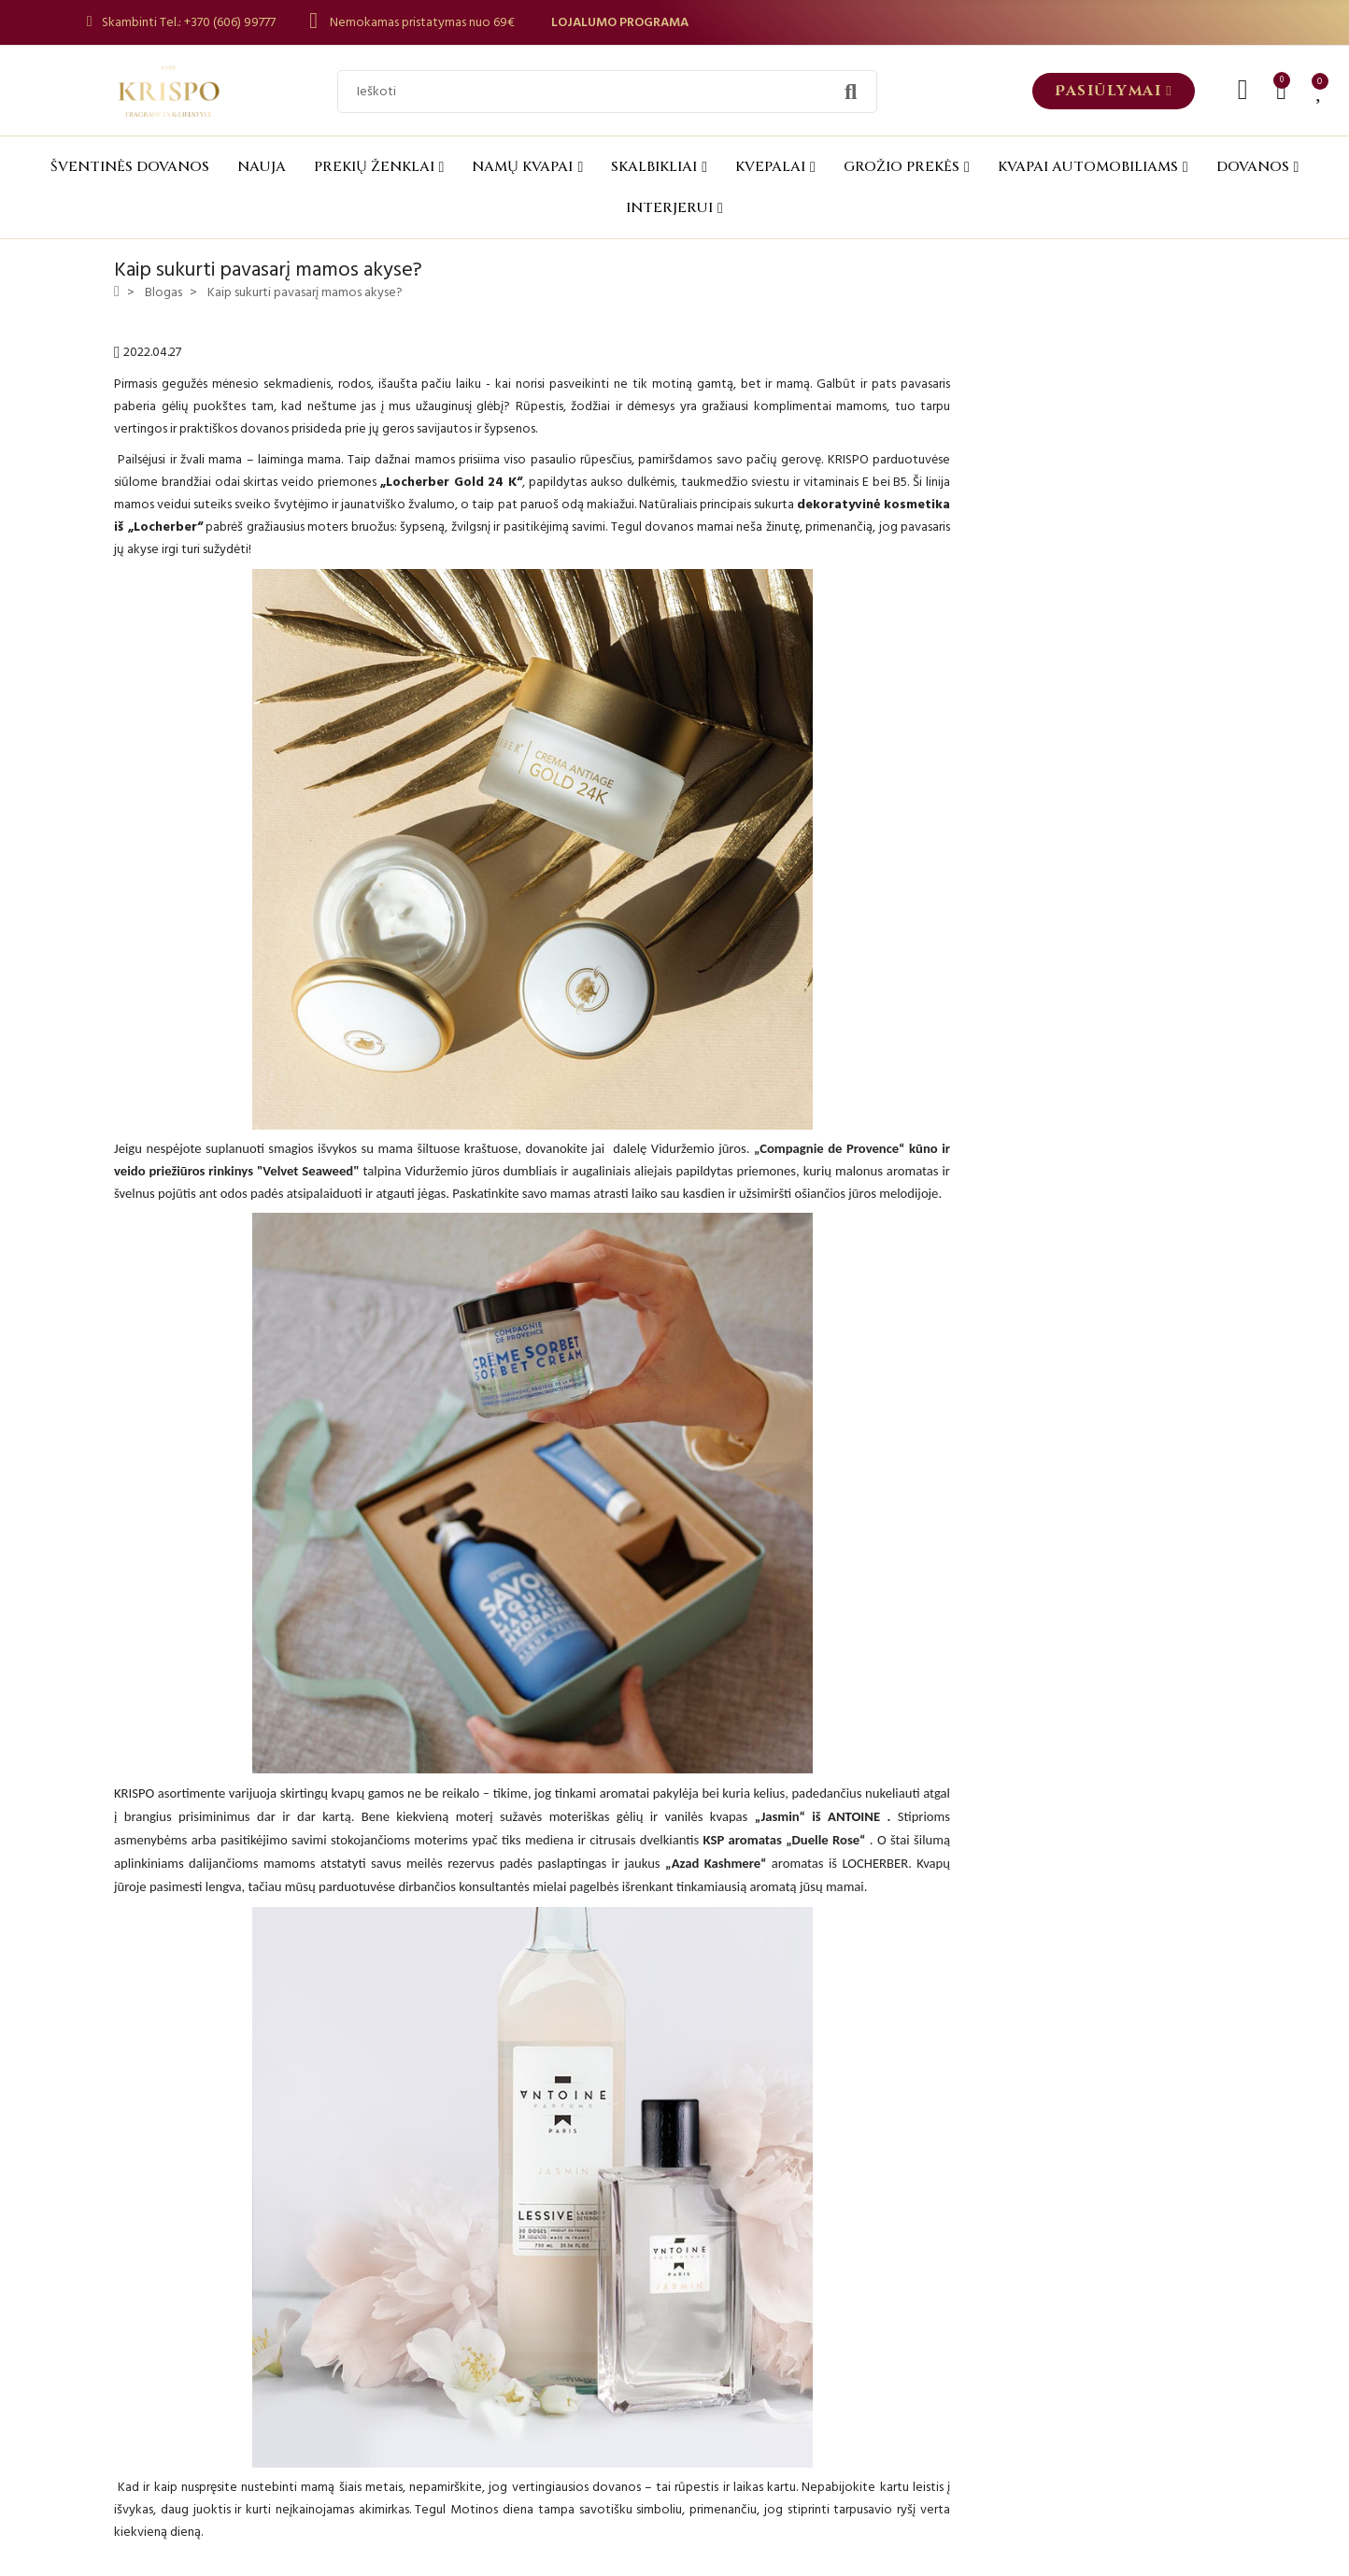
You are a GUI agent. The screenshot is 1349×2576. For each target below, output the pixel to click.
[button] (1113, 91)
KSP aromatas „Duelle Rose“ (784, 1839)
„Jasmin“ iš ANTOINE (817, 1816)
